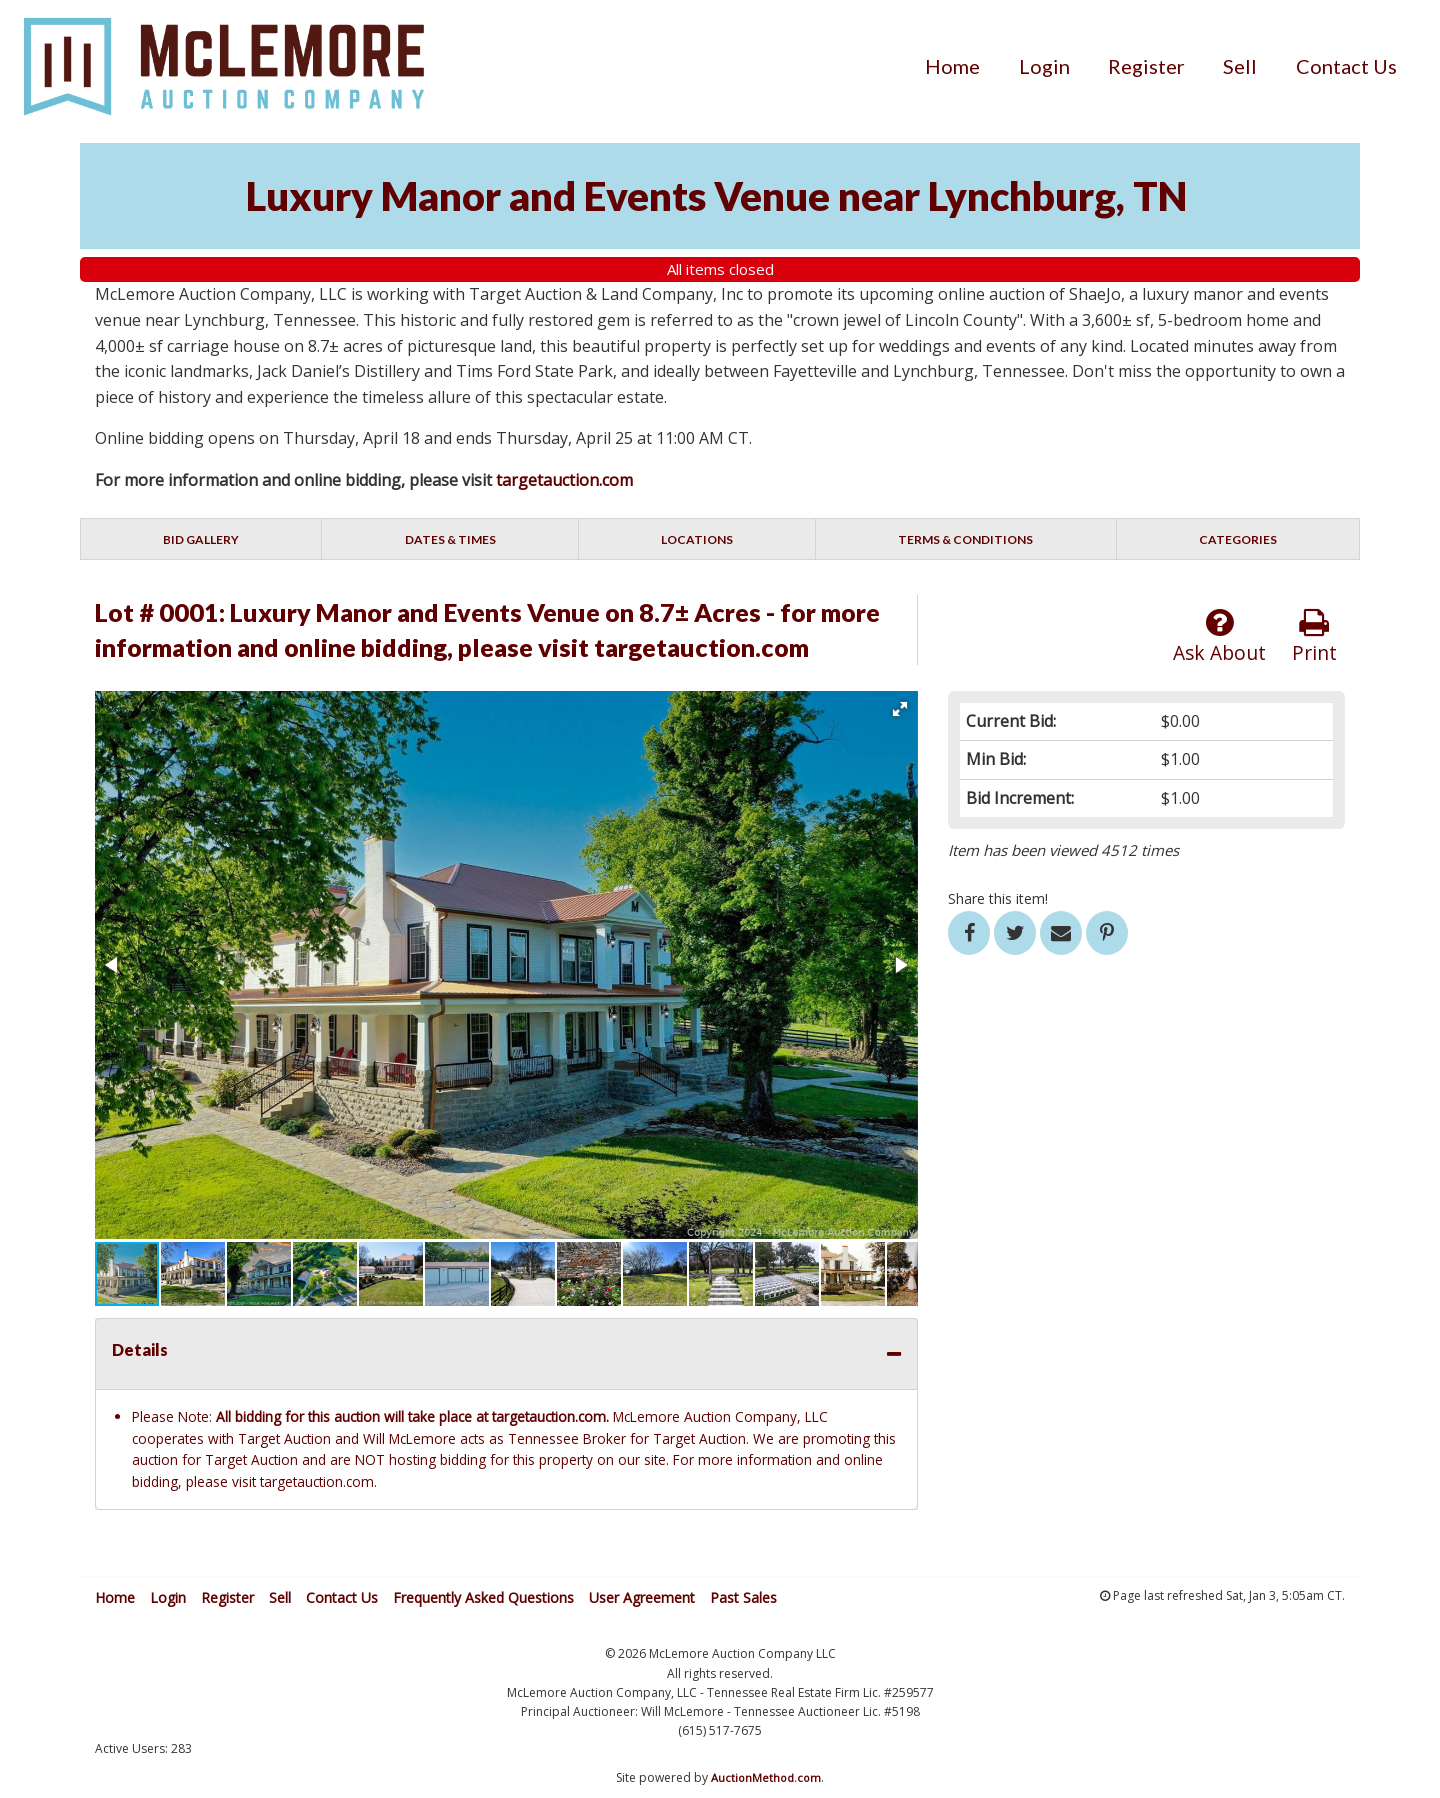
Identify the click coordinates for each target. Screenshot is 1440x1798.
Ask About (1219, 636)
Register (1146, 66)
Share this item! (998, 898)
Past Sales (743, 1597)
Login (1044, 66)
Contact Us (1346, 66)
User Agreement (642, 1597)
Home (952, 66)
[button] (900, 709)
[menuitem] (952, 66)
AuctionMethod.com (766, 1777)
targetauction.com (564, 480)
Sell (1240, 66)
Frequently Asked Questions (483, 1597)
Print (1314, 636)
